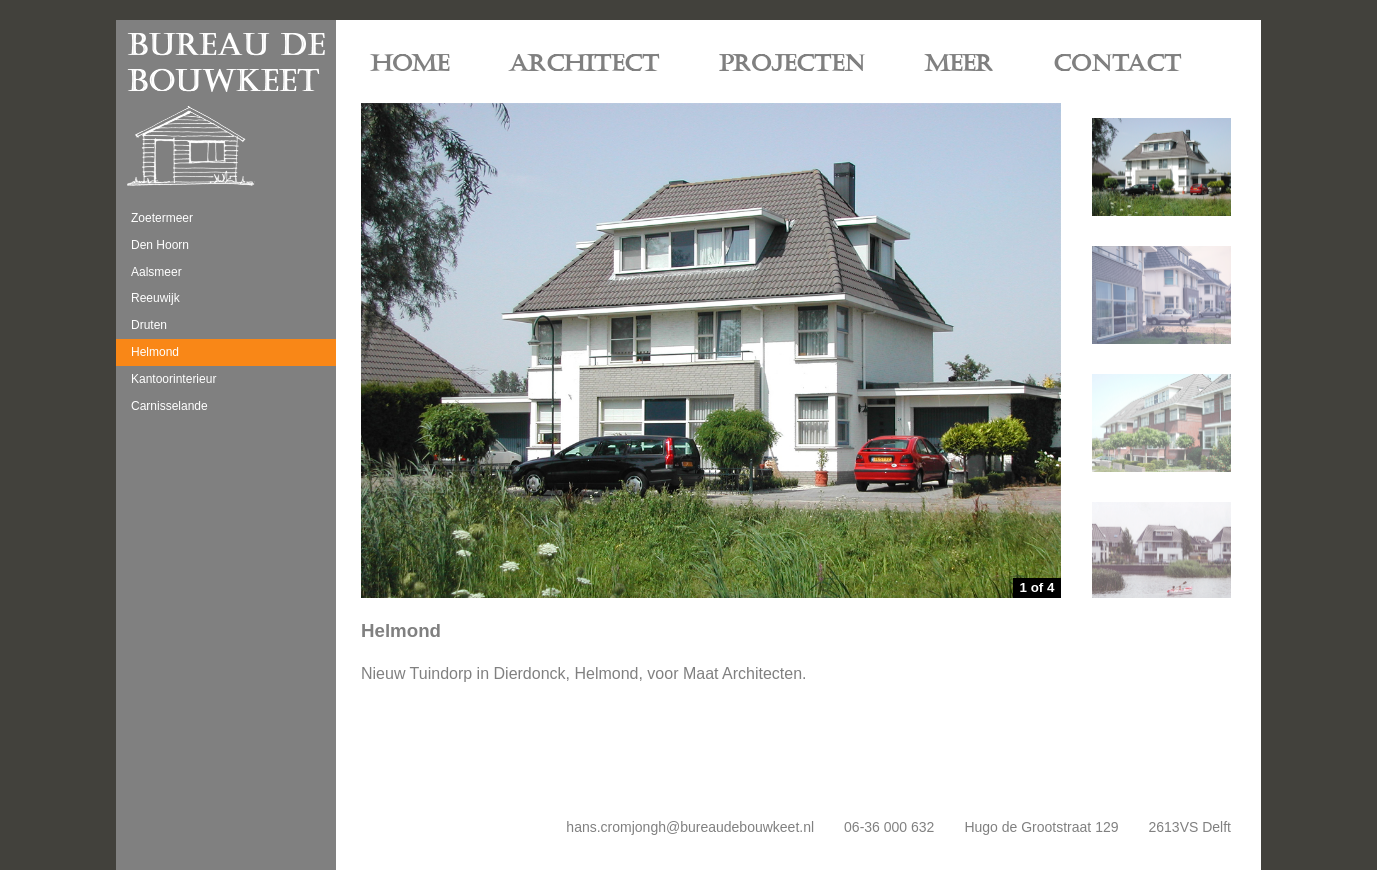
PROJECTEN (792, 63)
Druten (149, 325)
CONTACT (1117, 63)
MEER (959, 63)
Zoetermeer (162, 218)
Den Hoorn (160, 245)
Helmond (155, 352)
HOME (410, 63)
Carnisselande (169, 406)
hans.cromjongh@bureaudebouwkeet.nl (690, 827)
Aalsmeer (156, 272)
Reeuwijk (155, 298)
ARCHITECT (584, 63)
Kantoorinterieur (173, 379)
